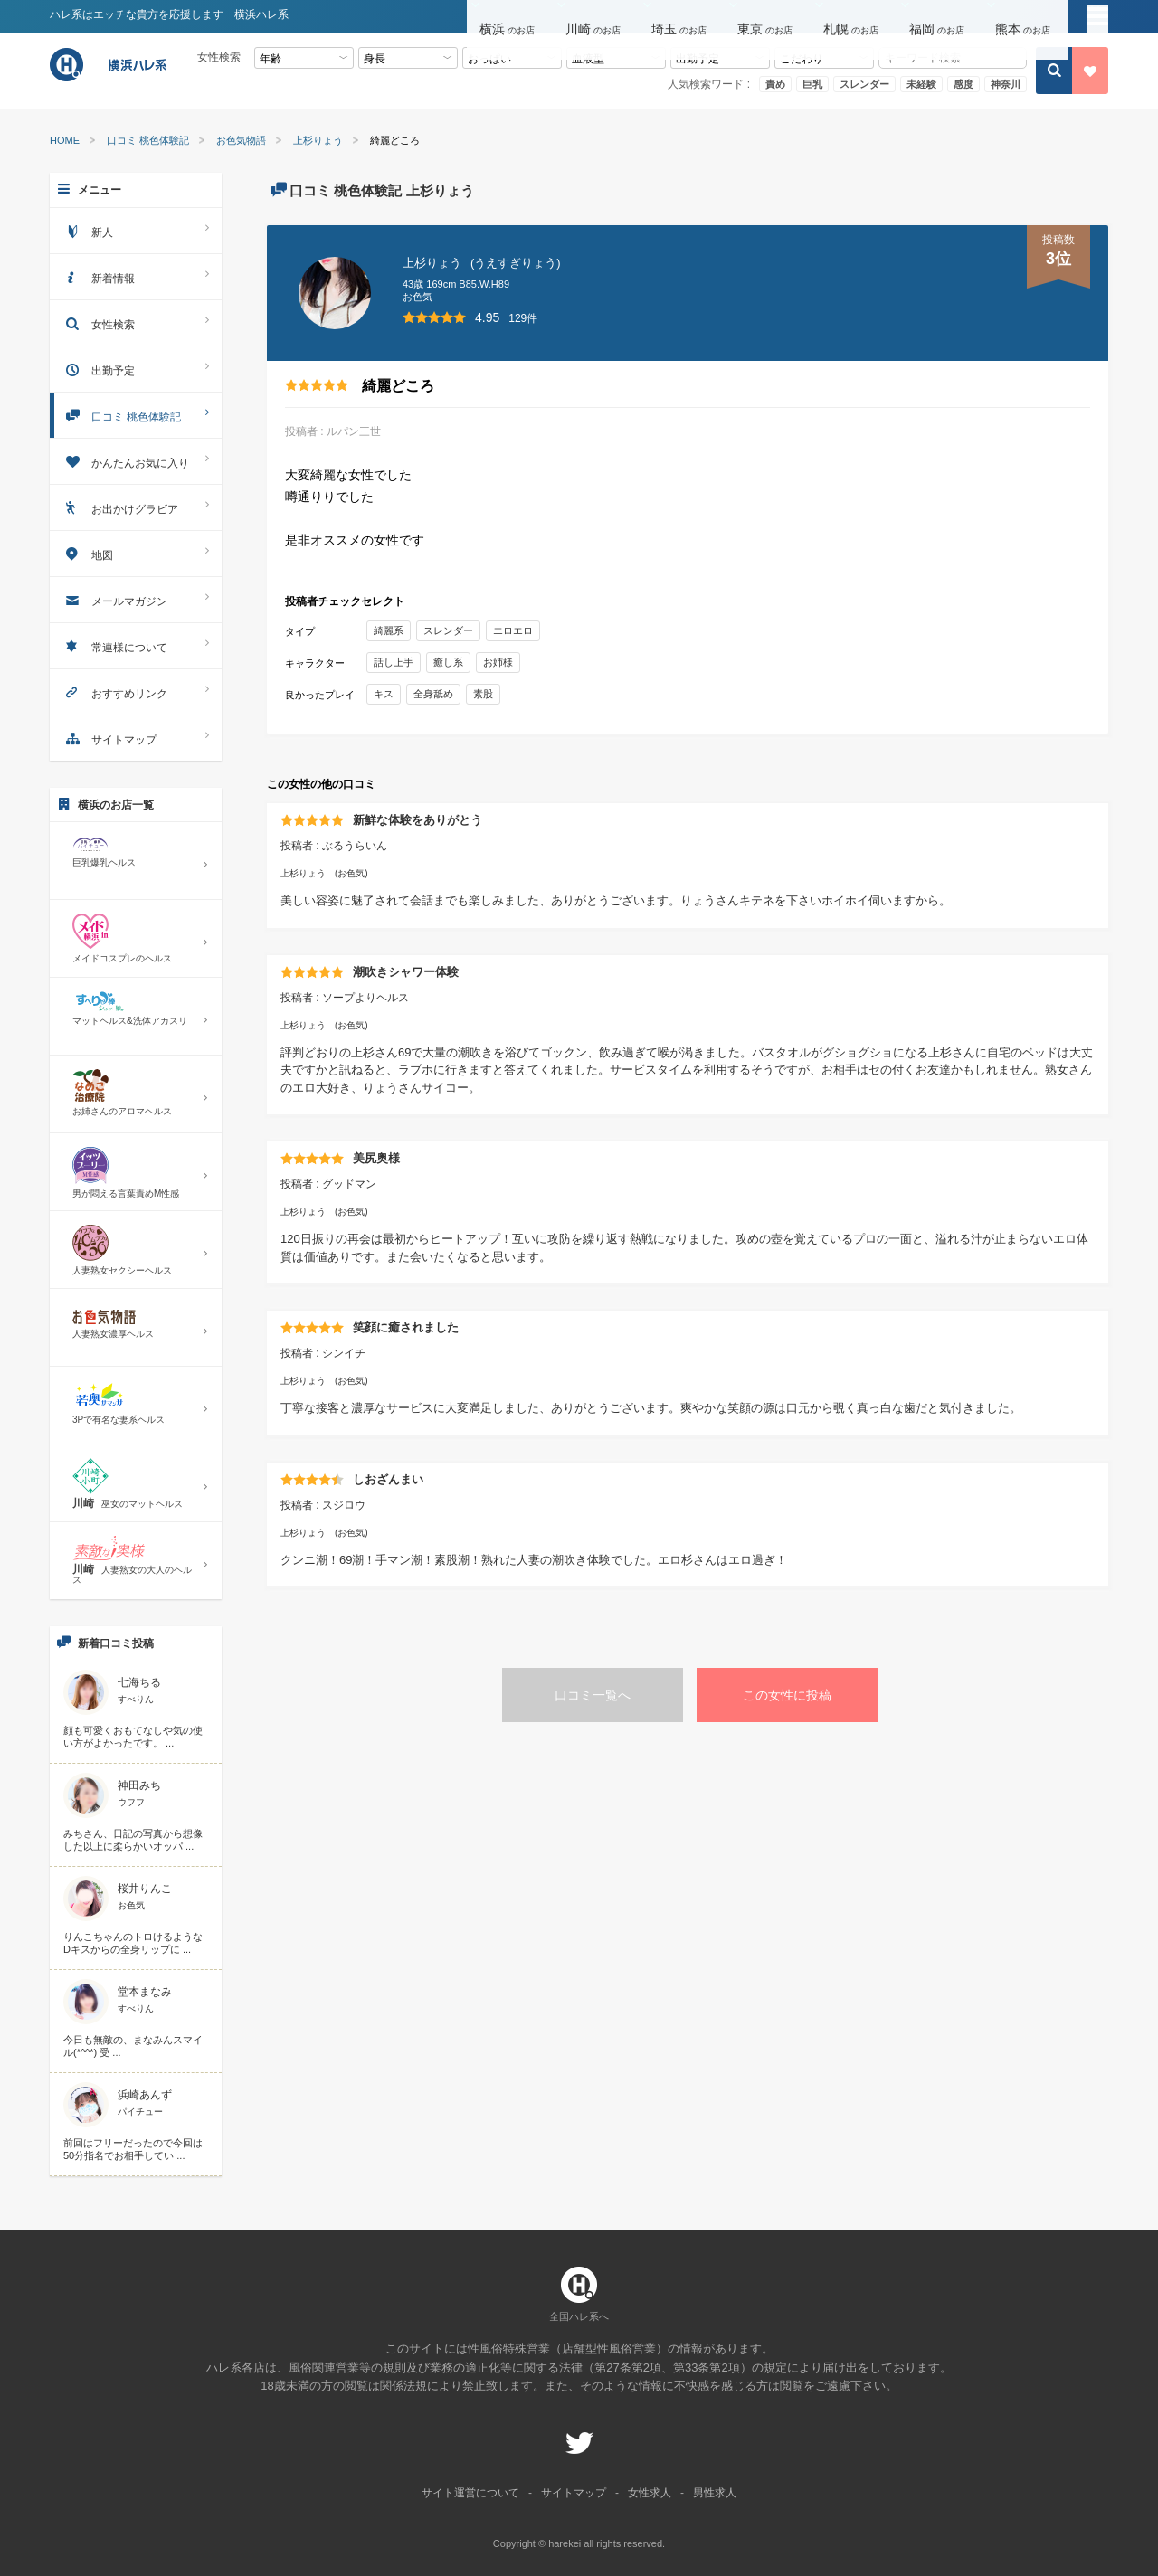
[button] (510, 16)
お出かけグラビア (136, 507)
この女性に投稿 (787, 1695)
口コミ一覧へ (593, 1695)
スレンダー (864, 84)
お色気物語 (241, 141)
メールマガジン (136, 599)
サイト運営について (470, 2492)
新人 (136, 230)
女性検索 (136, 322)
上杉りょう (318, 141)
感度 (963, 84)
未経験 (921, 84)
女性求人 (649, 2492)
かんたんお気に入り (136, 460)
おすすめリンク (136, 691)
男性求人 (714, 2492)
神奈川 (1005, 84)
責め (775, 84)
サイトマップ (136, 737)
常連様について (136, 645)
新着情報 (136, 276)
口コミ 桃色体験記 (148, 141)
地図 (136, 553)
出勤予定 (136, 368)
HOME (65, 141)
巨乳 (812, 84)
